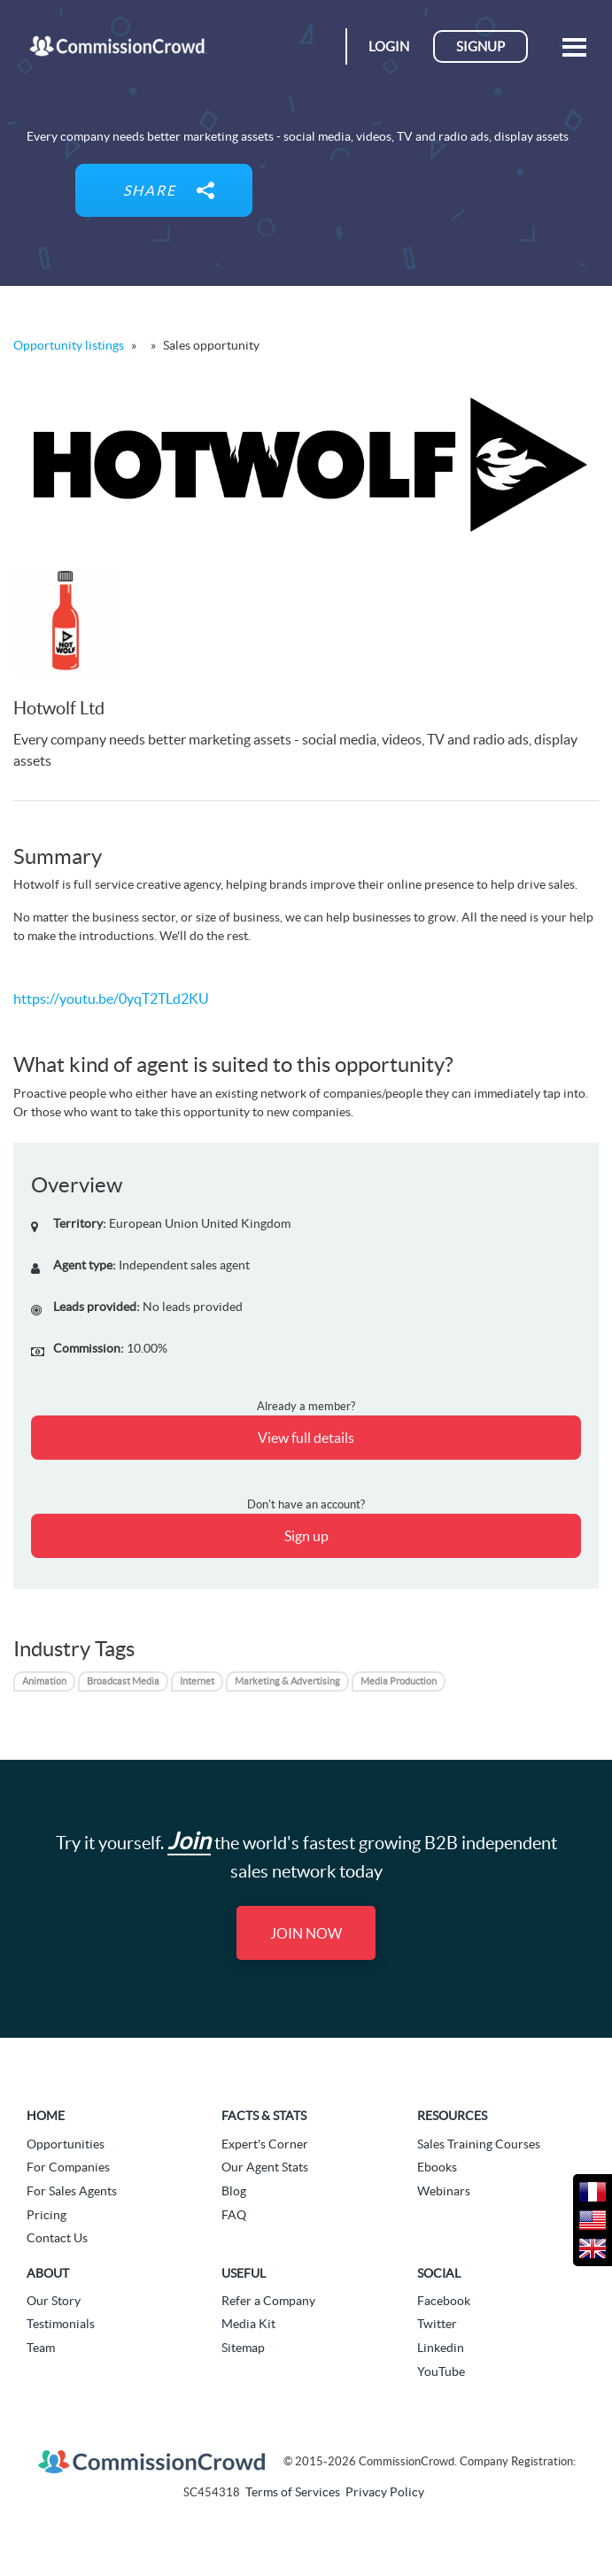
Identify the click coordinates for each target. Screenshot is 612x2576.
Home (46, 2116)
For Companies (68, 2167)
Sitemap (243, 2348)
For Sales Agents (72, 2191)
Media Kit (248, 2324)
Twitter (437, 2324)
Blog (233, 2191)
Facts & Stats (263, 2116)
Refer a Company (268, 2301)
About (48, 2273)
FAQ (233, 2215)
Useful (243, 2273)
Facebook (443, 2301)
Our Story (54, 2301)
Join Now (306, 1933)
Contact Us (57, 2238)
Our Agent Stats (264, 2167)
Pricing (46, 2215)
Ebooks (437, 2167)
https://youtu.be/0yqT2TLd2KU (111, 998)
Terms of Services (292, 2492)
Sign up (306, 1536)
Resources (452, 2116)
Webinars (443, 2191)
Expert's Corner (264, 2144)
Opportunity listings (68, 345)
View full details (306, 1438)
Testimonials (61, 2324)
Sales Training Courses (478, 2144)
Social (439, 2273)
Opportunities (66, 2144)
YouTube (441, 2371)
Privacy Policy (384, 2492)
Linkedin (440, 2348)
